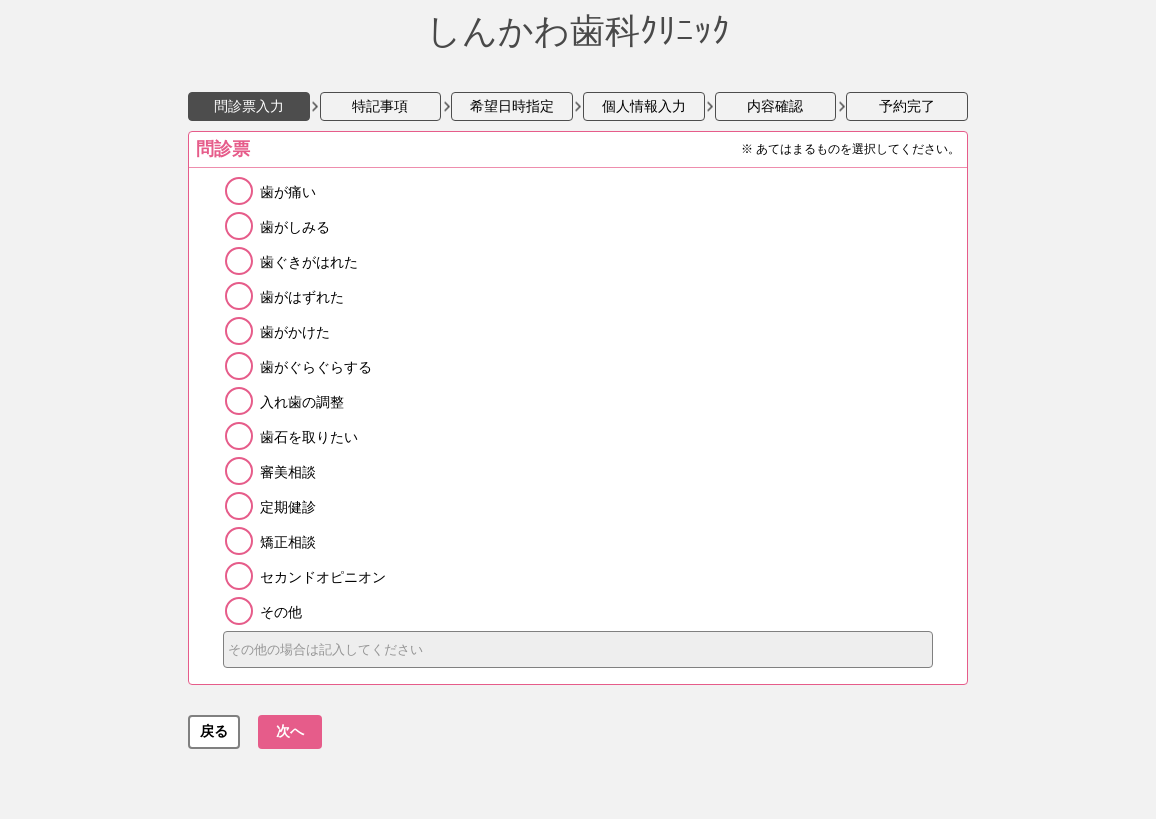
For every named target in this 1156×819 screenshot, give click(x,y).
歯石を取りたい (309, 437)
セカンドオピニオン (323, 577)
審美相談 (288, 472)
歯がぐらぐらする (316, 367)
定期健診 (288, 507)
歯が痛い (288, 192)
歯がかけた (295, 332)
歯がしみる (295, 227)
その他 (281, 612)
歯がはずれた (302, 297)
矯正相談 (288, 542)
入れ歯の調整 (302, 402)
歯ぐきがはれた (309, 262)
